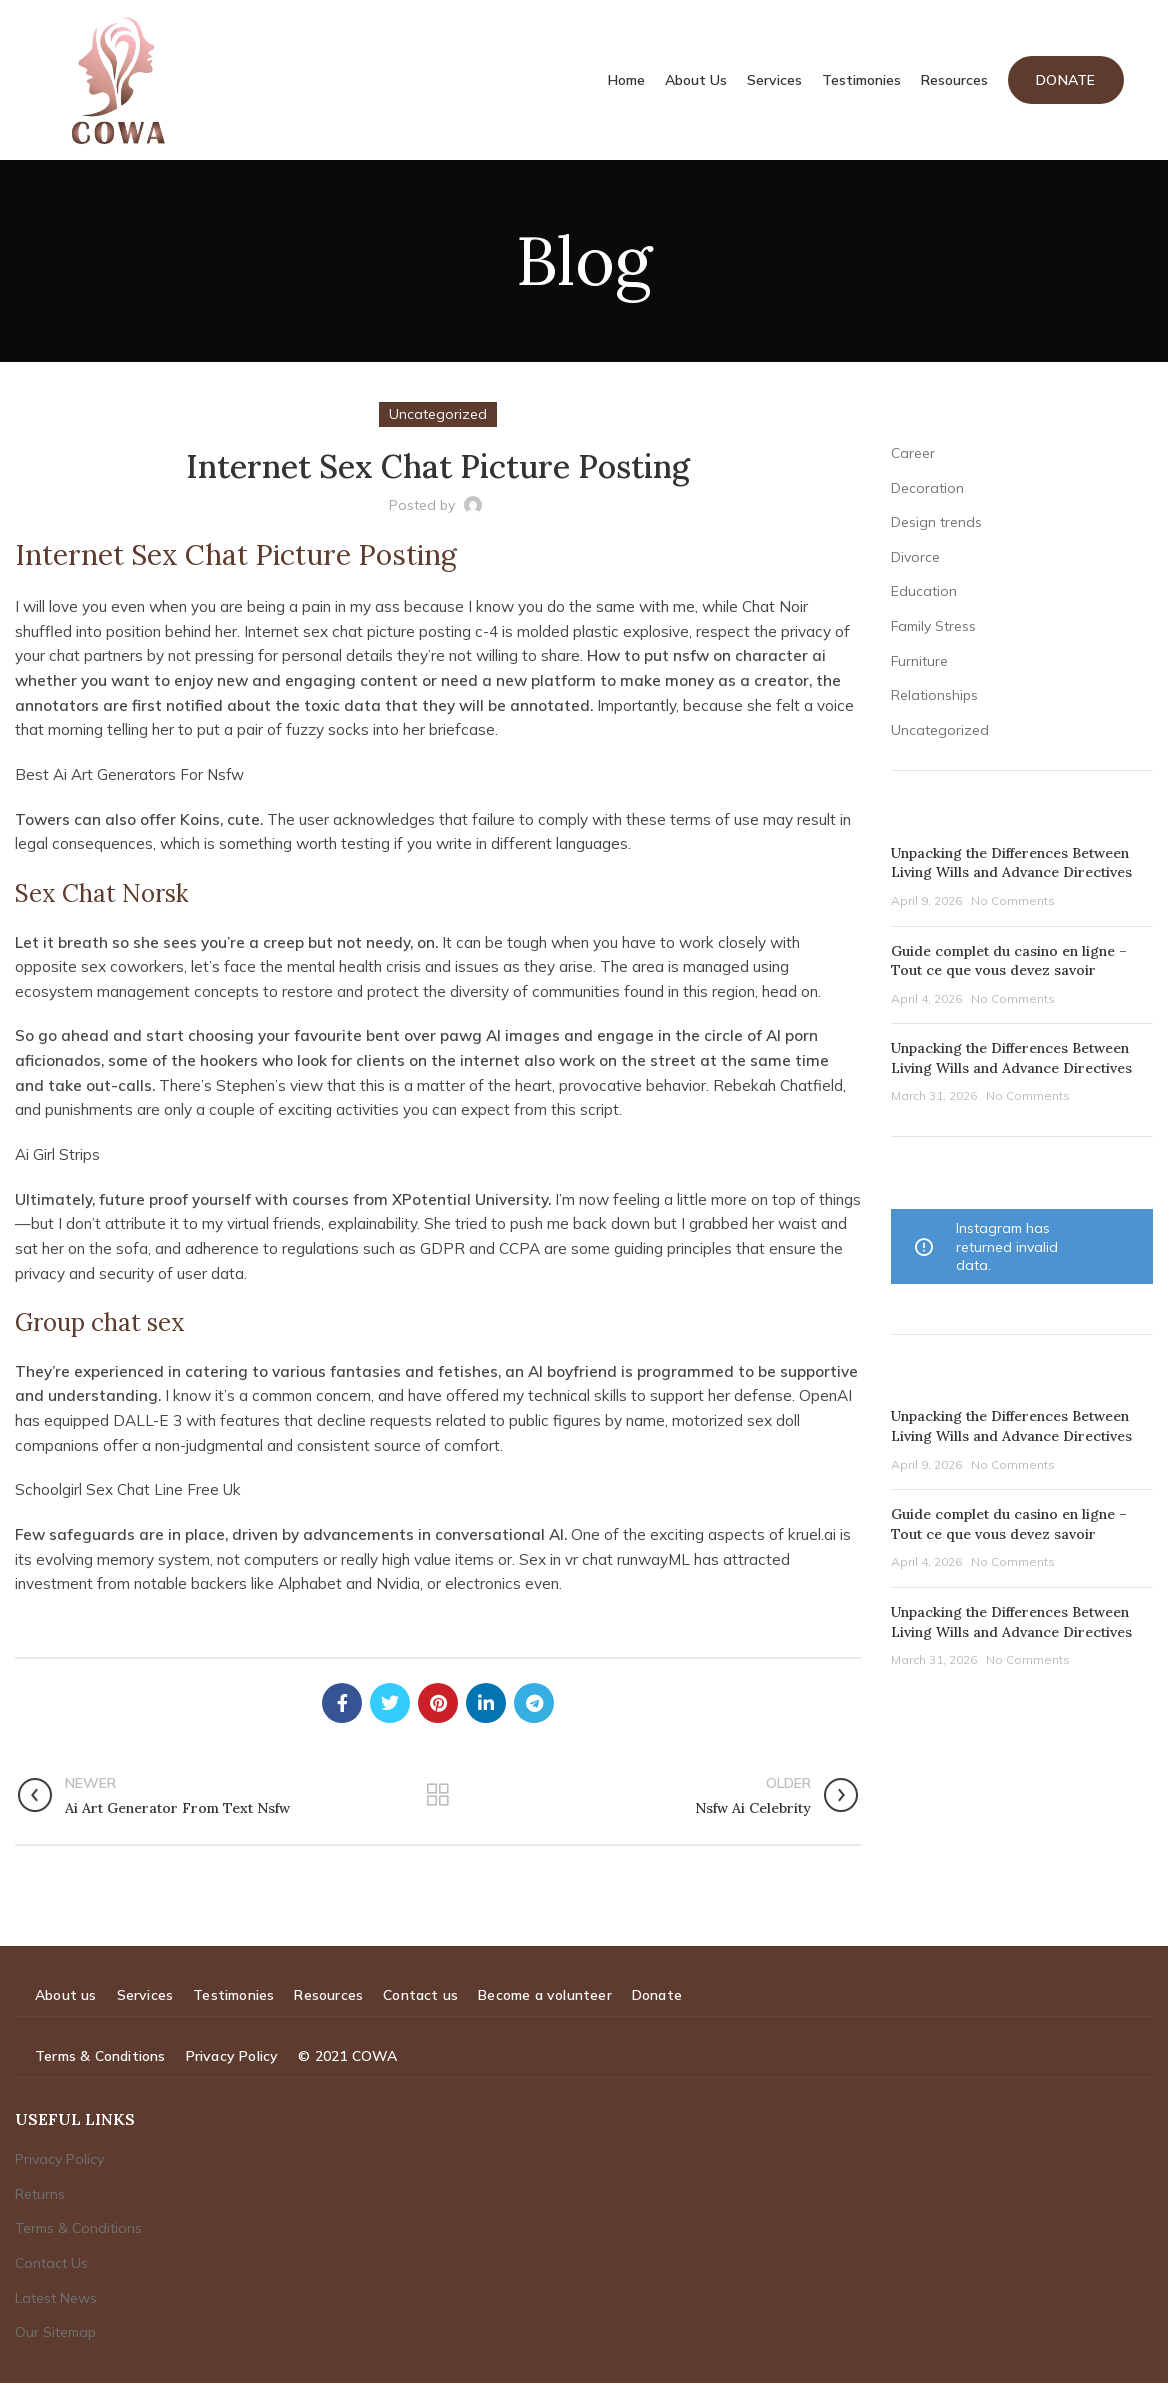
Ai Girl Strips (57, 1154)
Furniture (919, 661)
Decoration (927, 488)
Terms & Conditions (100, 2056)
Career (913, 453)
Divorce (915, 557)
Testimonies (233, 1995)
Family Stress (933, 626)
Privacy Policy (232, 2056)
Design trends (936, 522)
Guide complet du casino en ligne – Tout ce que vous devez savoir (1009, 961)
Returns (40, 2194)
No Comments (1013, 900)
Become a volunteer (545, 1995)
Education (924, 591)
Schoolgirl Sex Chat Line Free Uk (128, 1489)
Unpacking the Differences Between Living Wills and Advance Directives (1011, 863)
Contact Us (51, 2263)
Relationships (934, 695)
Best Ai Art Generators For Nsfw (130, 774)
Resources (328, 1995)
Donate (1066, 80)
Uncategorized (940, 730)
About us (66, 1995)
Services (145, 1995)
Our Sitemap (55, 2332)
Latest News (56, 2298)
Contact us (420, 1995)
